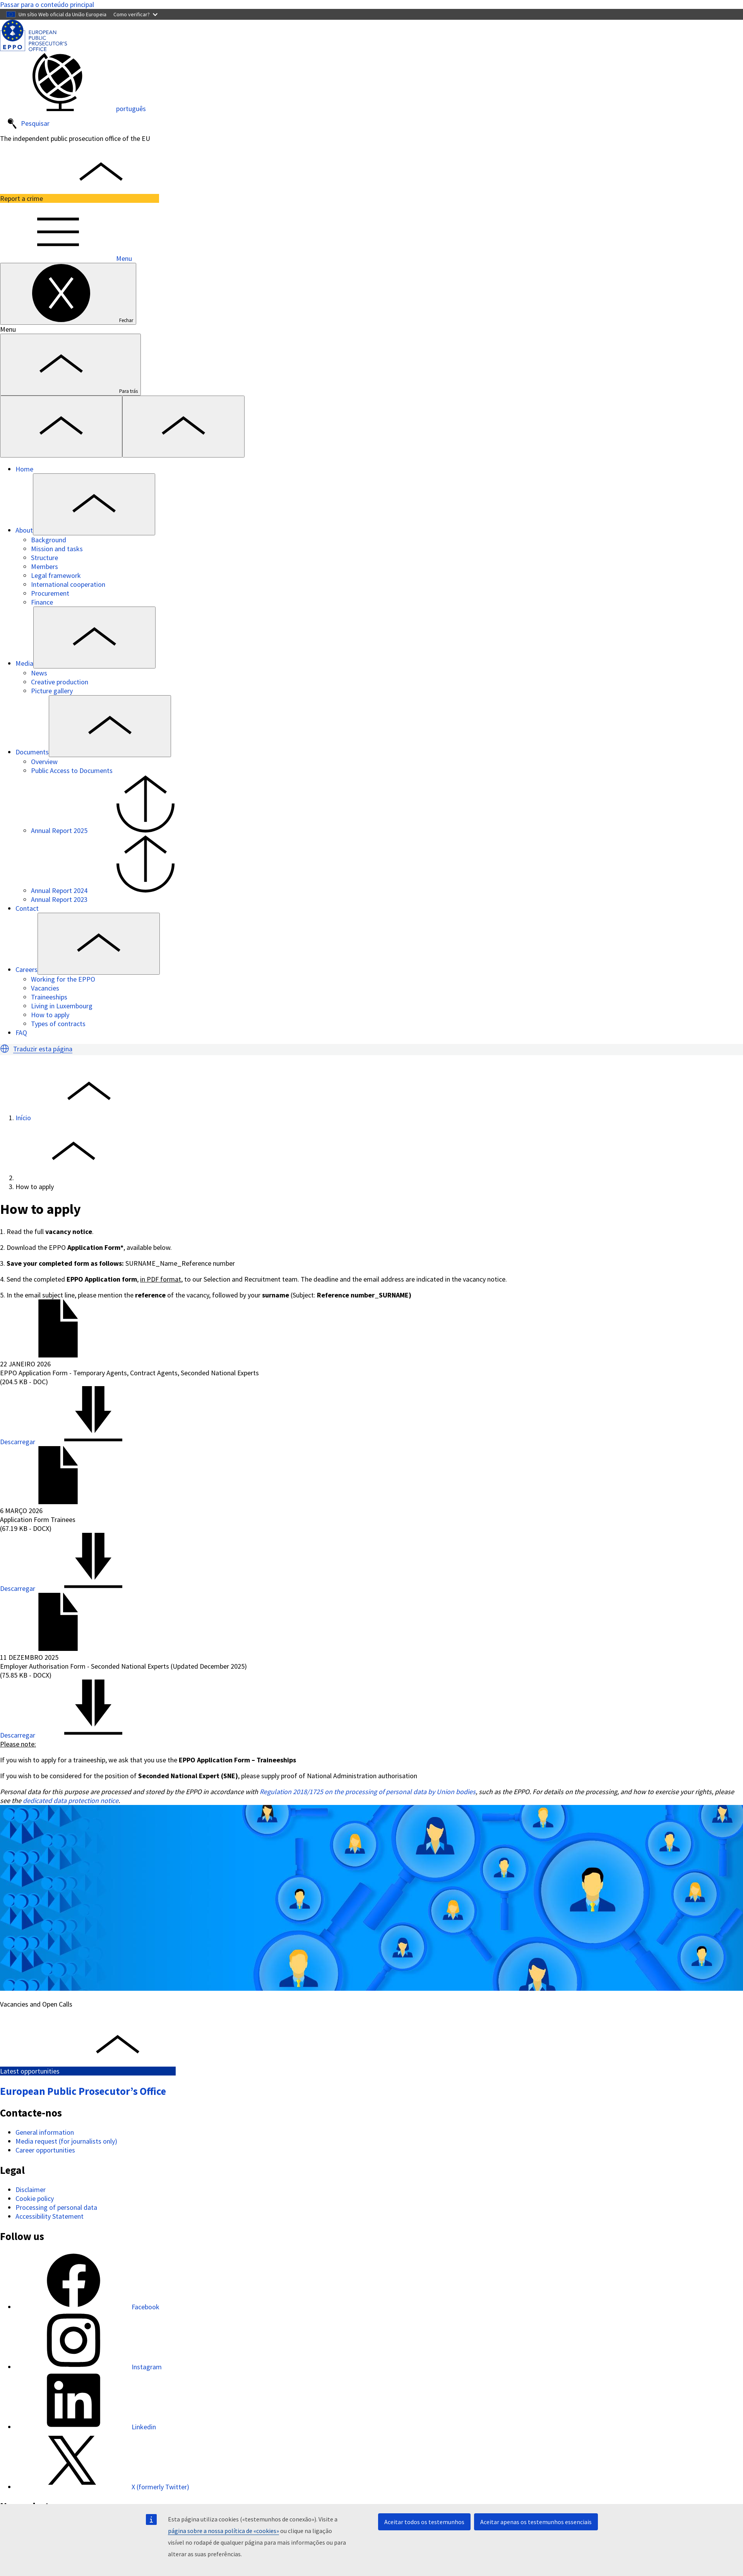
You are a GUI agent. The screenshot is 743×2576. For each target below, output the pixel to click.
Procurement (50, 593)
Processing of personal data (56, 2207)
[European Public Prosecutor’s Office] (33, 48)
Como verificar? (135, 14)
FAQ (21, 1032)
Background (48, 539)
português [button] (73, 108)
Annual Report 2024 (117, 890)
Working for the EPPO (63, 979)
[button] (4, 1048)
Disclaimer (30, 2189)
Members (44, 566)
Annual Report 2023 (59, 899)
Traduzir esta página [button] (42, 1048)
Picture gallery (52, 690)
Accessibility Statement (49, 2216)
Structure (44, 557)
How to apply (50, 1014)
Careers (26, 969)
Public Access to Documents (72, 770)
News (39, 672)
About (24, 530)
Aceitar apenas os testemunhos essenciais (536, 2522)
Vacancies (45, 988)
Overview (44, 761)
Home (24, 468)
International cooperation (68, 584)
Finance (42, 602)
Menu (66, 258)
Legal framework (56, 575)
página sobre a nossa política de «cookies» (223, 2531)
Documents (32, 751)
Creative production (59, 681)
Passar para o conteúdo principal (47, 4)
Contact (27, 908)
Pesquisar (28, 123)
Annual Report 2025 (117, 830)
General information (44, 2132)
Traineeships (49, 996)
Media (24, 663)
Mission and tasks (57, 548)
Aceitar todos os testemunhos (424, 2522)
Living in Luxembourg (61, 1005)
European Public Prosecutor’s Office (83, 2091)
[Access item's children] (94, 504)
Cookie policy (34, 2198)
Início (23, 1117)
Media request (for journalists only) (66, 2141)
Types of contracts (58, 1023)
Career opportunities (45, 2150)
